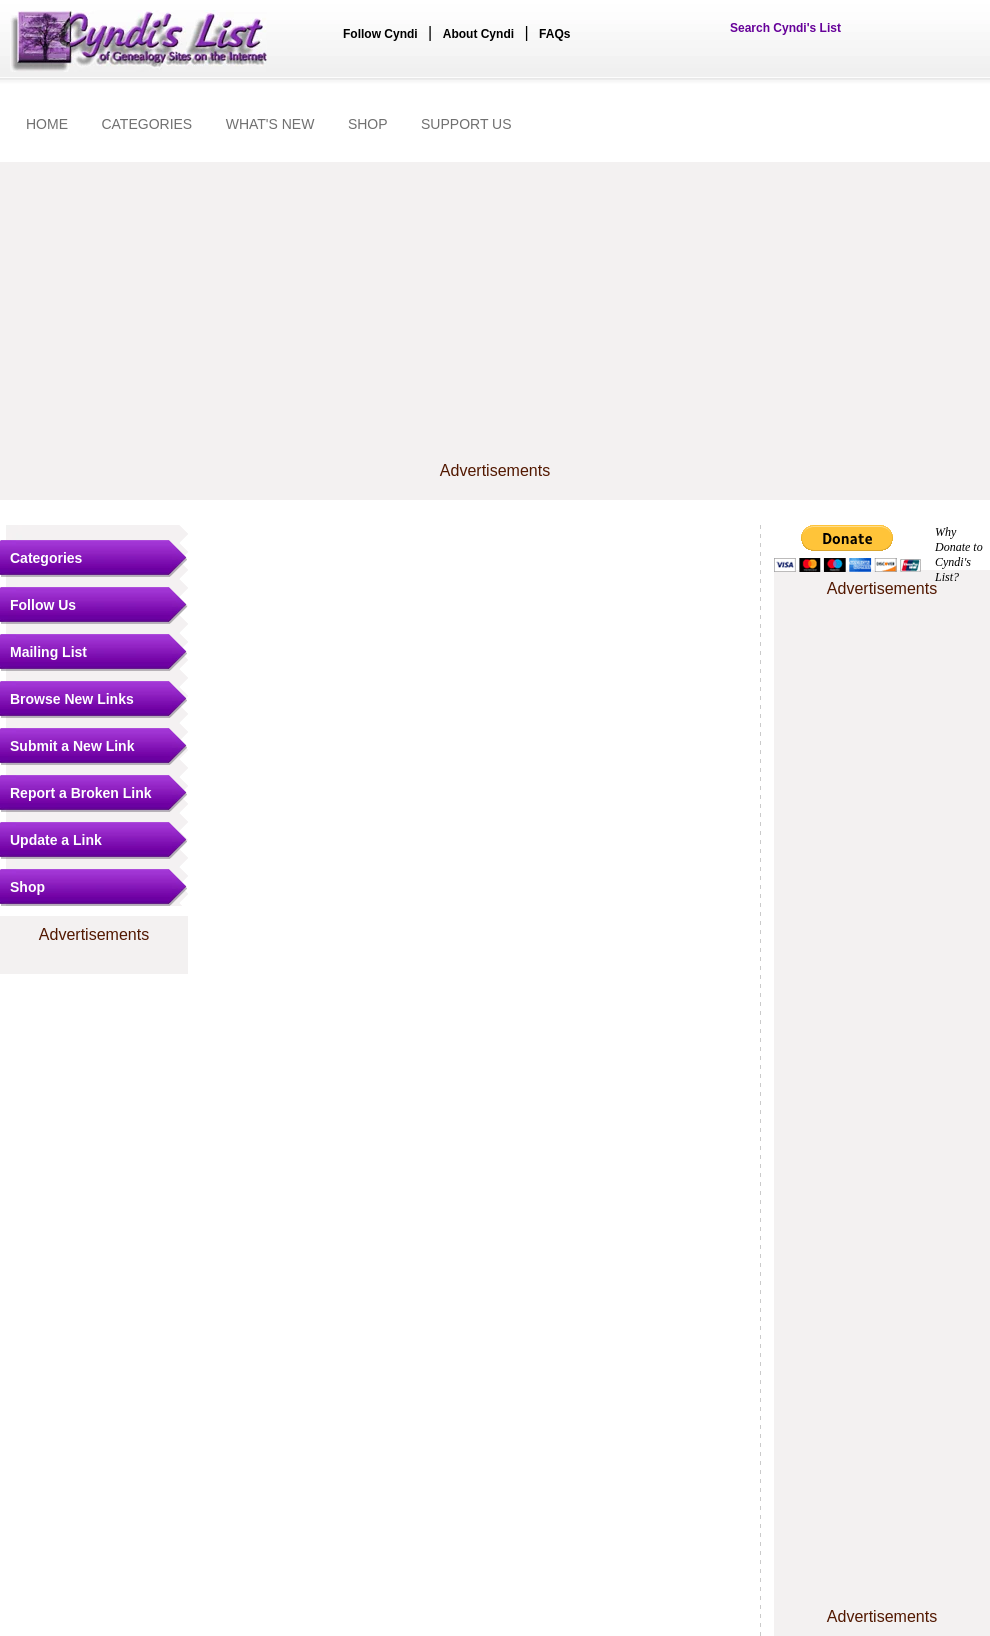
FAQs (554, 34)
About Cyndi (478, 34)
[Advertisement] (495, 322)
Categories (46, 558)
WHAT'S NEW (270, 124)
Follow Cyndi (380, 34)
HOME (47, 124)
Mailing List (48, 652)
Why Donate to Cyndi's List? (959, 554)
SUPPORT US (466, 124)
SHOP (368, 124)
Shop (27, 887)
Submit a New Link (72, 746)
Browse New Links (72, 699)
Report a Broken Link (81, 793)
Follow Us (43, 605)
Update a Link (56, 840)
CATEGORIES (146, 124)
